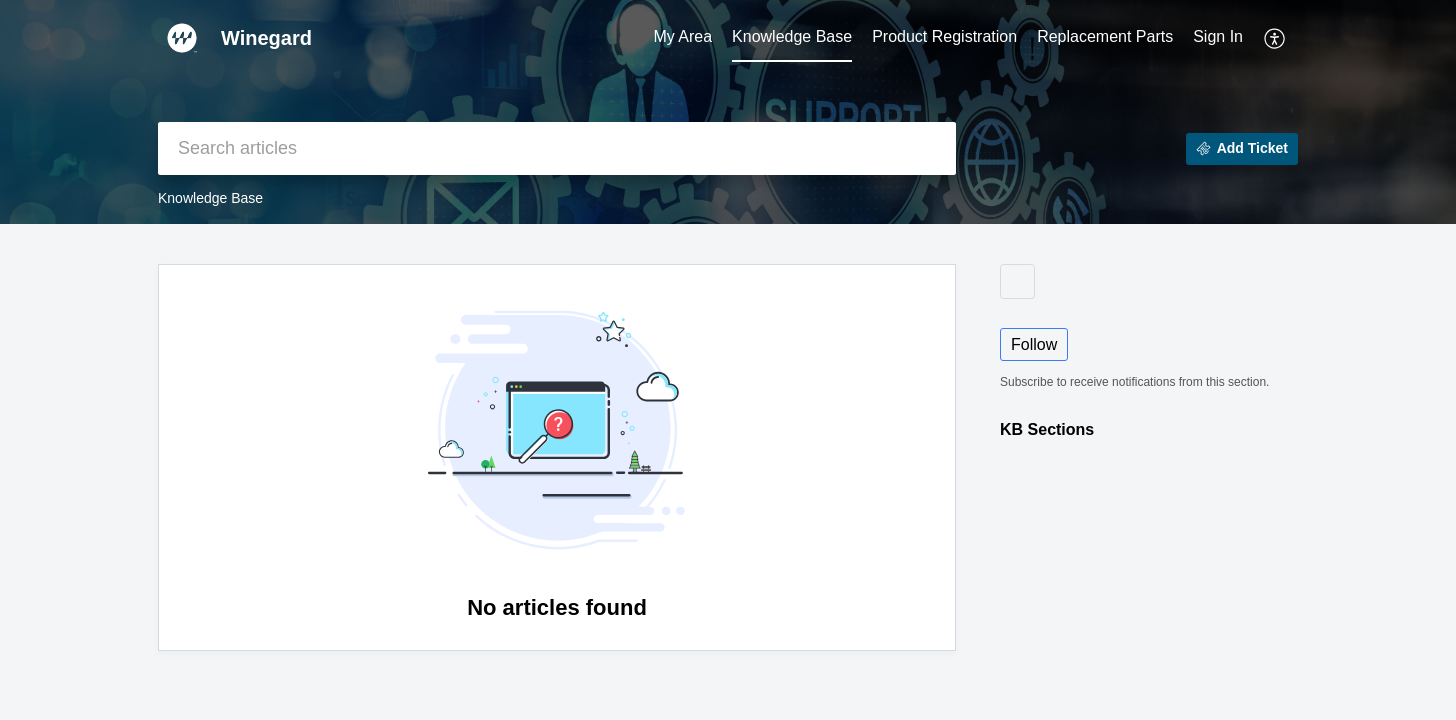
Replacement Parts (1105, 36)
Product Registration (944, 36)
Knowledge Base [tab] (792, 36)
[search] (557, 148)
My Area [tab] (682, 36)
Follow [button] (1034, 344)
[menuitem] (1218, 38)
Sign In (1218, 36)
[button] (1275, 38)
